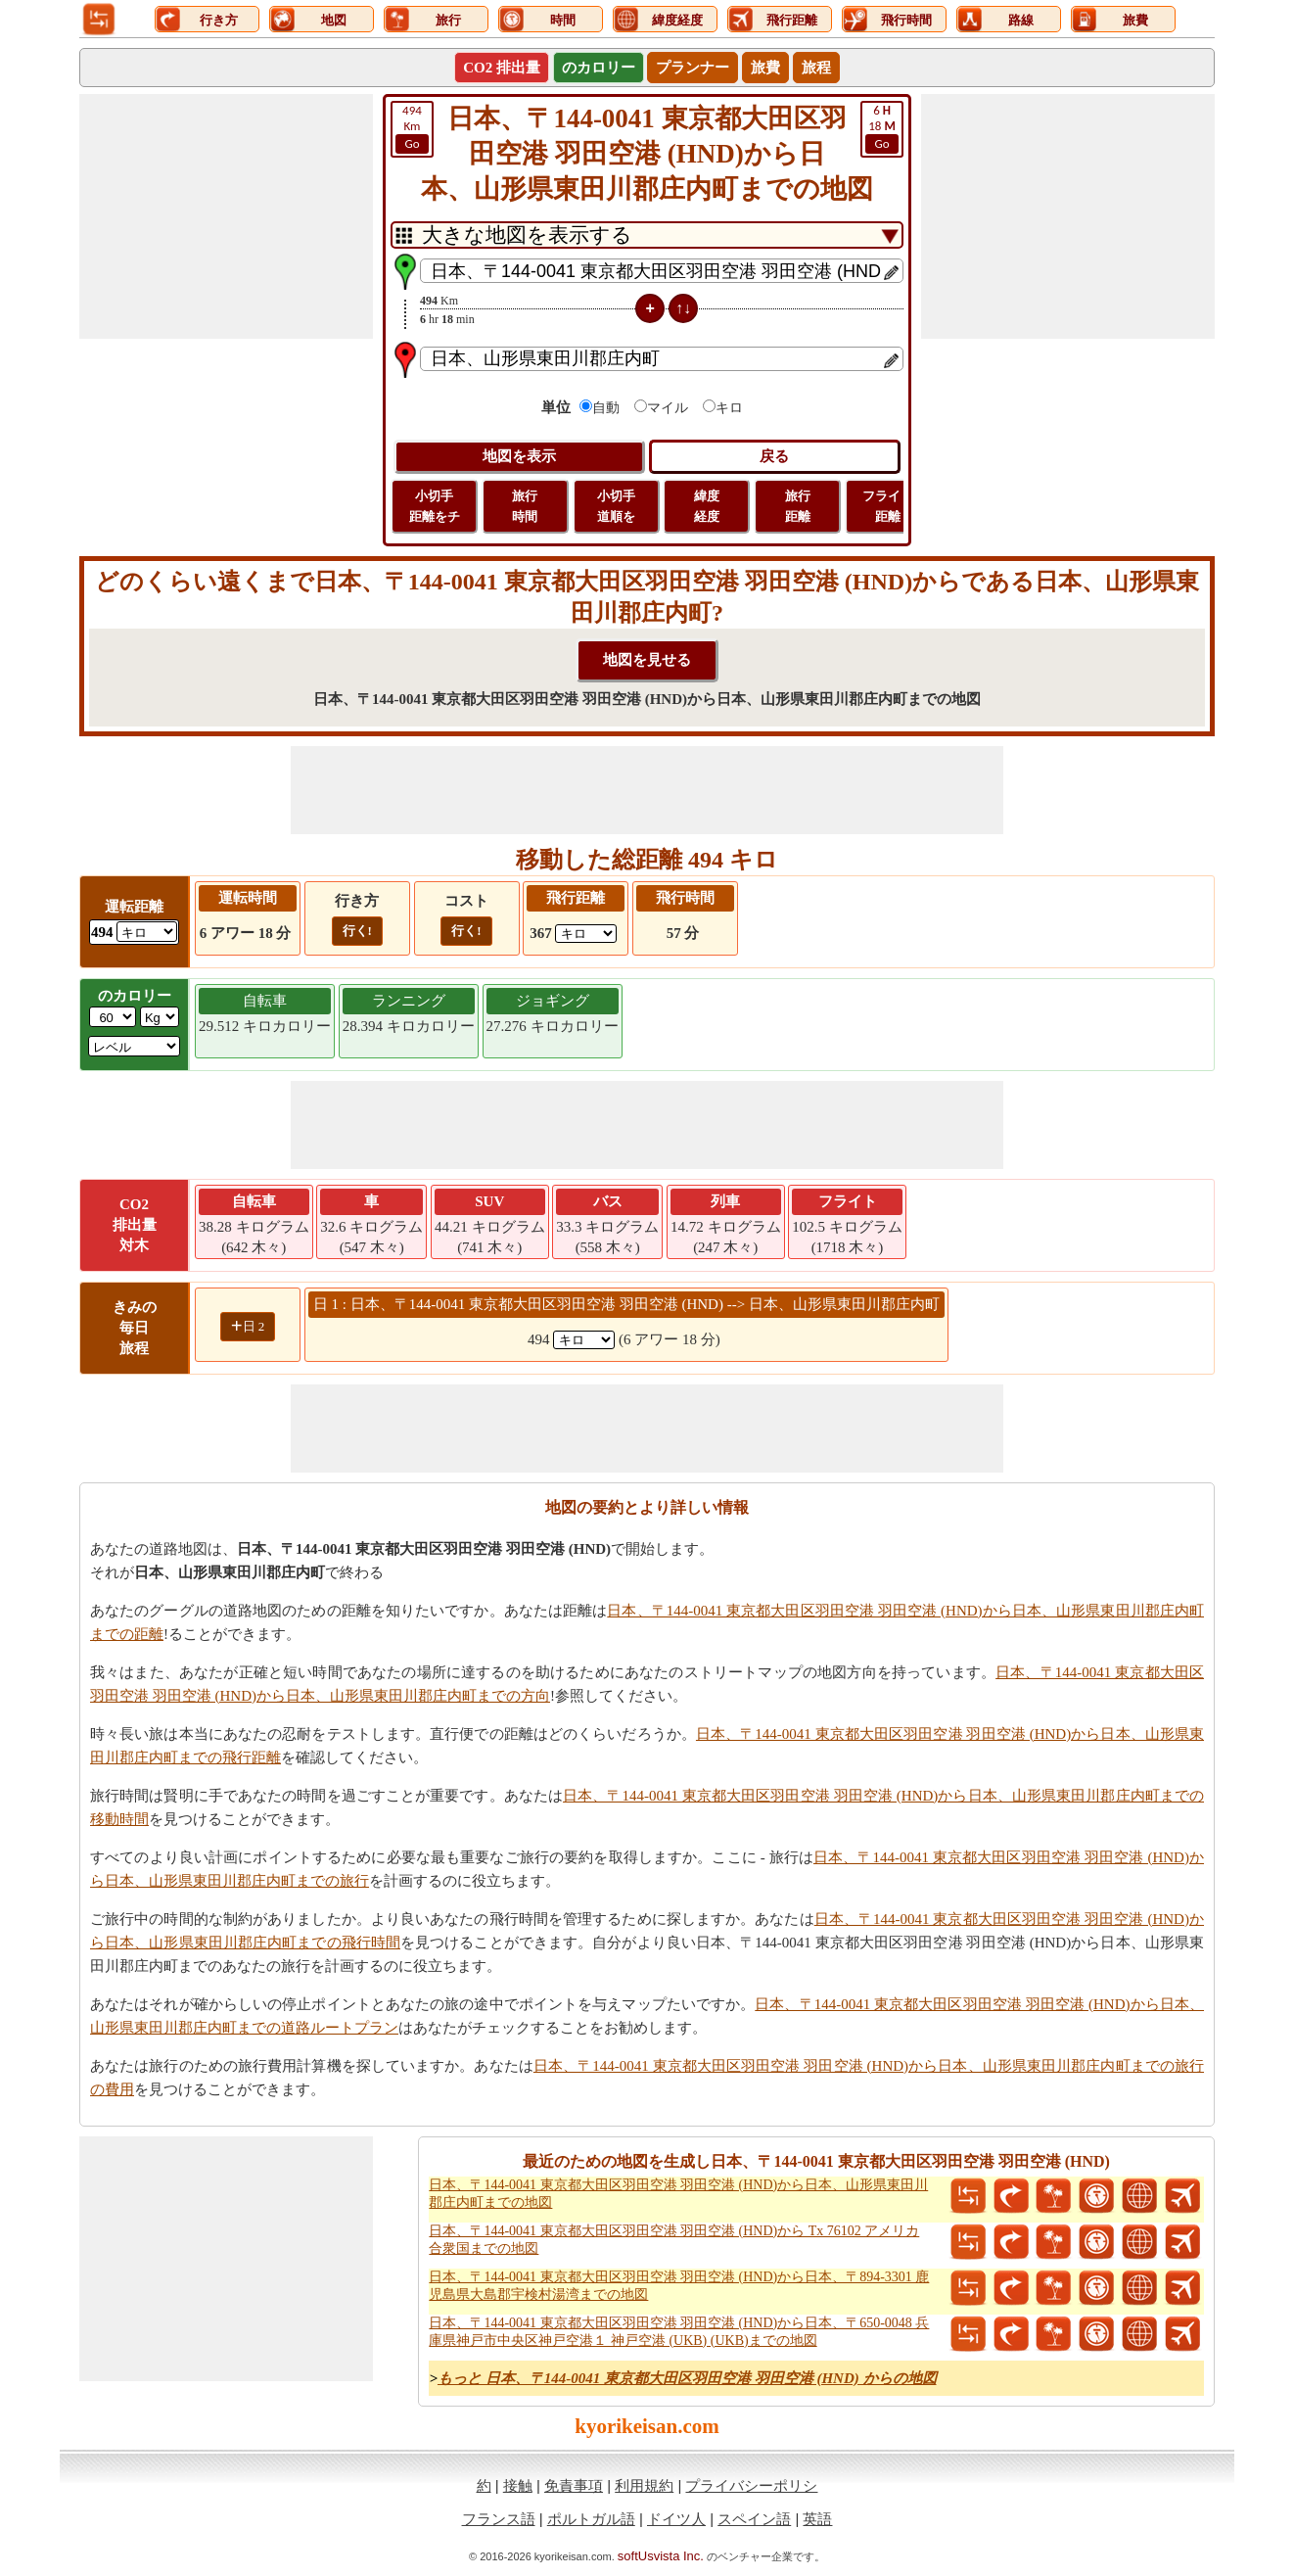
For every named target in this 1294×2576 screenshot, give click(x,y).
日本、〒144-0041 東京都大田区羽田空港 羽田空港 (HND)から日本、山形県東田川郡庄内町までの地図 (678, 2194)
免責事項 (573, 2485)
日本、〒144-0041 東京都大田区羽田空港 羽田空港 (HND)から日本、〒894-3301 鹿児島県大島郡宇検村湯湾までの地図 (679, 2286)
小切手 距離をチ (434, 506)
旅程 (816, 67)
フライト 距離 (887, 506)
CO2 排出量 (501, 67)
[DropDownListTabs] (647, 235)
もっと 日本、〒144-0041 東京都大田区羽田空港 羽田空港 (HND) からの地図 (687, 2378)
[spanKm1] (584, 1340)
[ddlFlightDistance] (586, 933)
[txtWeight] (112, 1017)
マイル (667, 407)
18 (881, 128)
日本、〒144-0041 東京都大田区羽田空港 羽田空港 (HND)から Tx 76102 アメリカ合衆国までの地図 (674, 2240)
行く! (357, 930)
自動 (606, 407)
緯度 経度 (706, 506)
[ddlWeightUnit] (159, 1017)
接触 (517, 2485)
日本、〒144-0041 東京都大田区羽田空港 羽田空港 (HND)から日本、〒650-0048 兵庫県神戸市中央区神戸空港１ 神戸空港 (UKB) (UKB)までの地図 (679, 2332)
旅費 (765, 67)
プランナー (692, 67)
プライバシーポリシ (751, 2485)
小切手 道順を (616, 506)
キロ (729, 407)
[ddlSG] (134, 1046)
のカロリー (598, 67)
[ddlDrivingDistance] (146, 931)
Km (412, 128)
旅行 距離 (797, 506)
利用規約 (644, 2485)
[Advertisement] (226, 216)
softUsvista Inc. (661, 2556)
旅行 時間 (524, 506)
